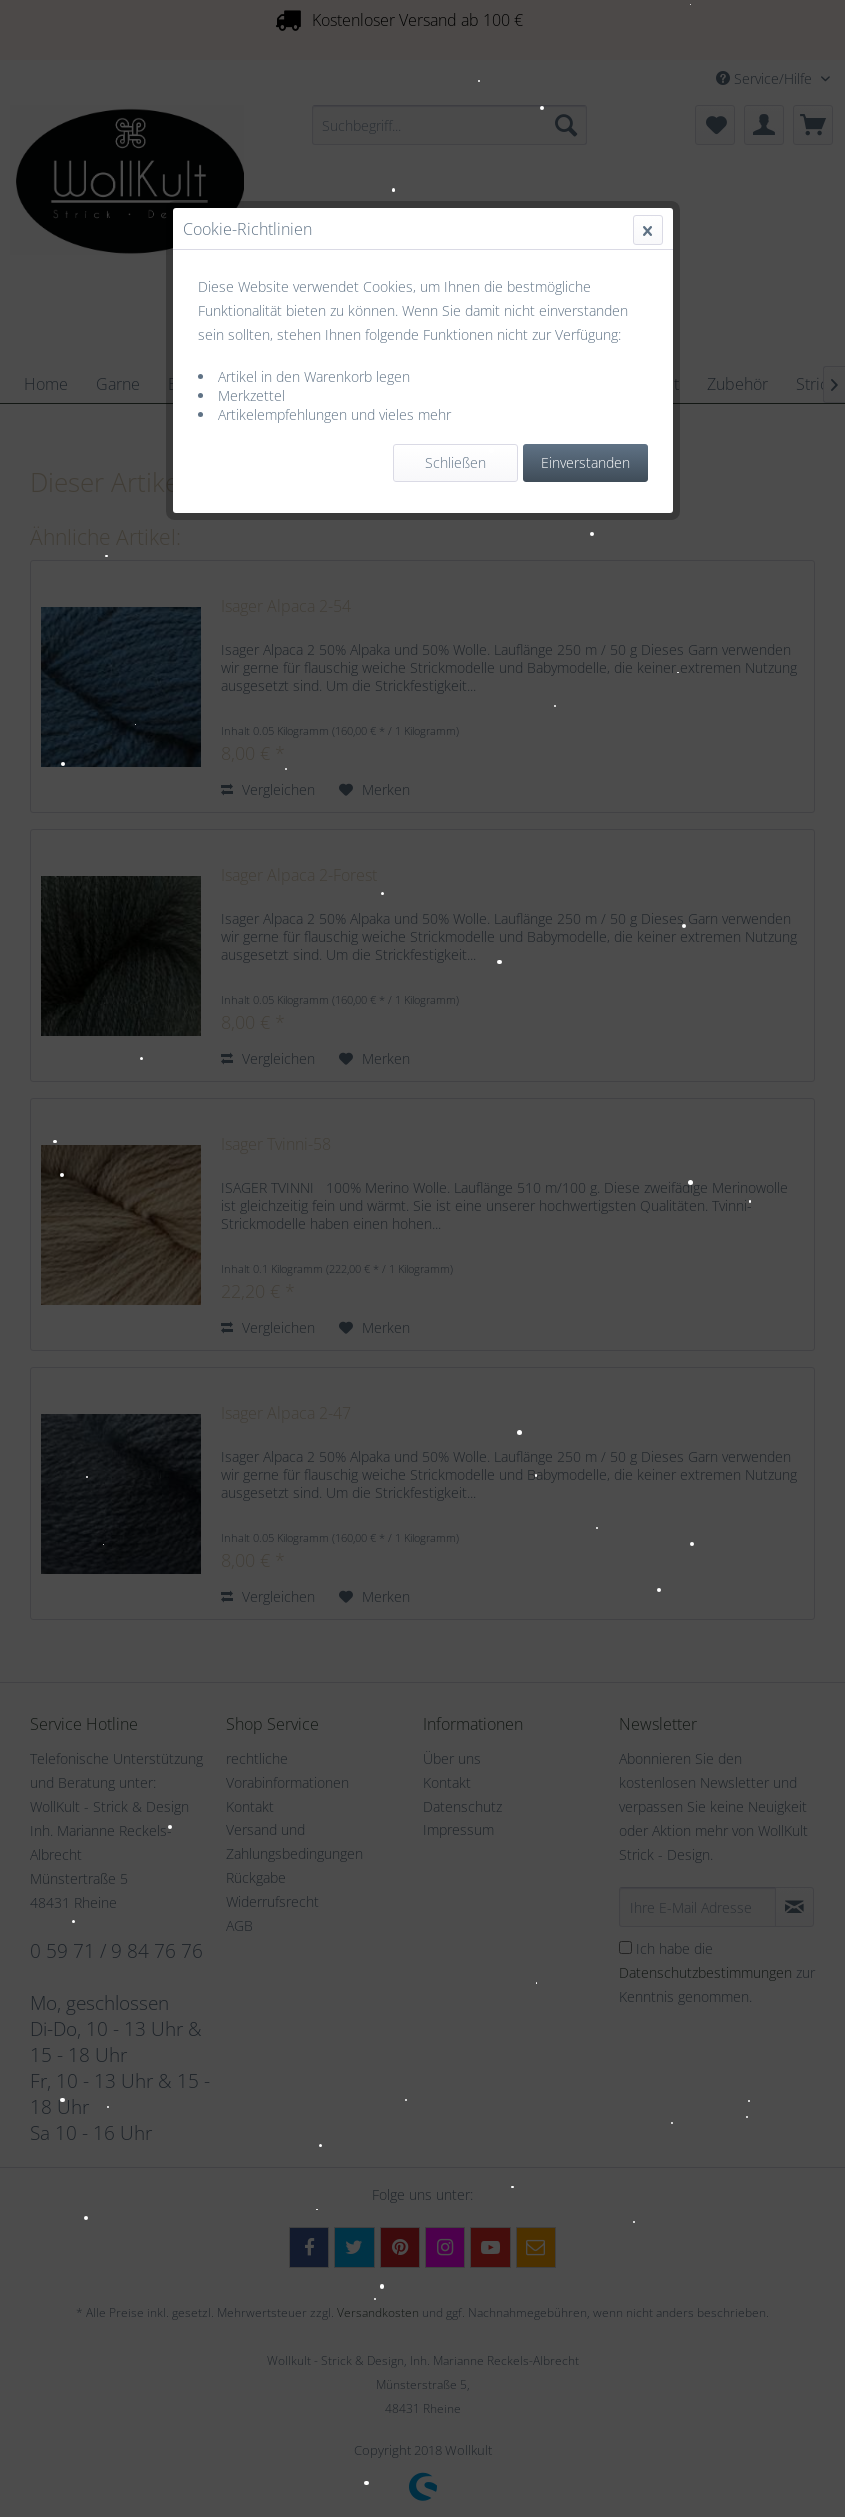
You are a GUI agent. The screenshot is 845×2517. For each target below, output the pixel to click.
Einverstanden (585, 462)
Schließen (455, 462)
